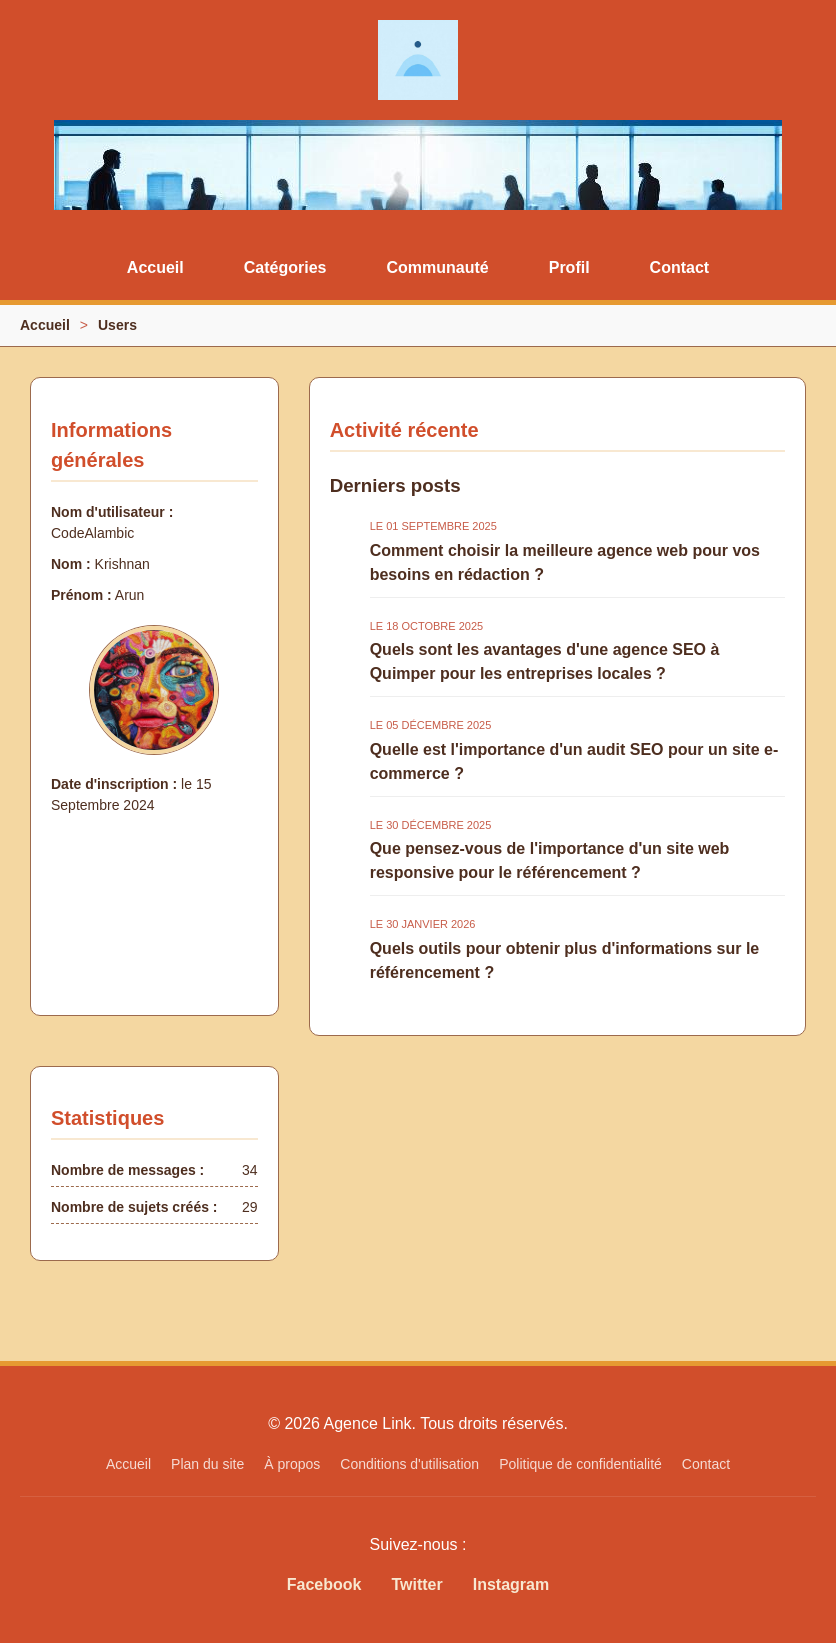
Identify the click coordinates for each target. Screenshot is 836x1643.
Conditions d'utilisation (409, 1464)
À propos (292, 1464)
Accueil (155, 267)
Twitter (416, 1584)
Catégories (285, 267)
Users (117, 325)
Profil (569, 267)
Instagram (511, 1584)
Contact (680, 267)
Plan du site (207, 1464)
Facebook (324, 1584)
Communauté (437, 267)
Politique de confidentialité (580, 1464)
